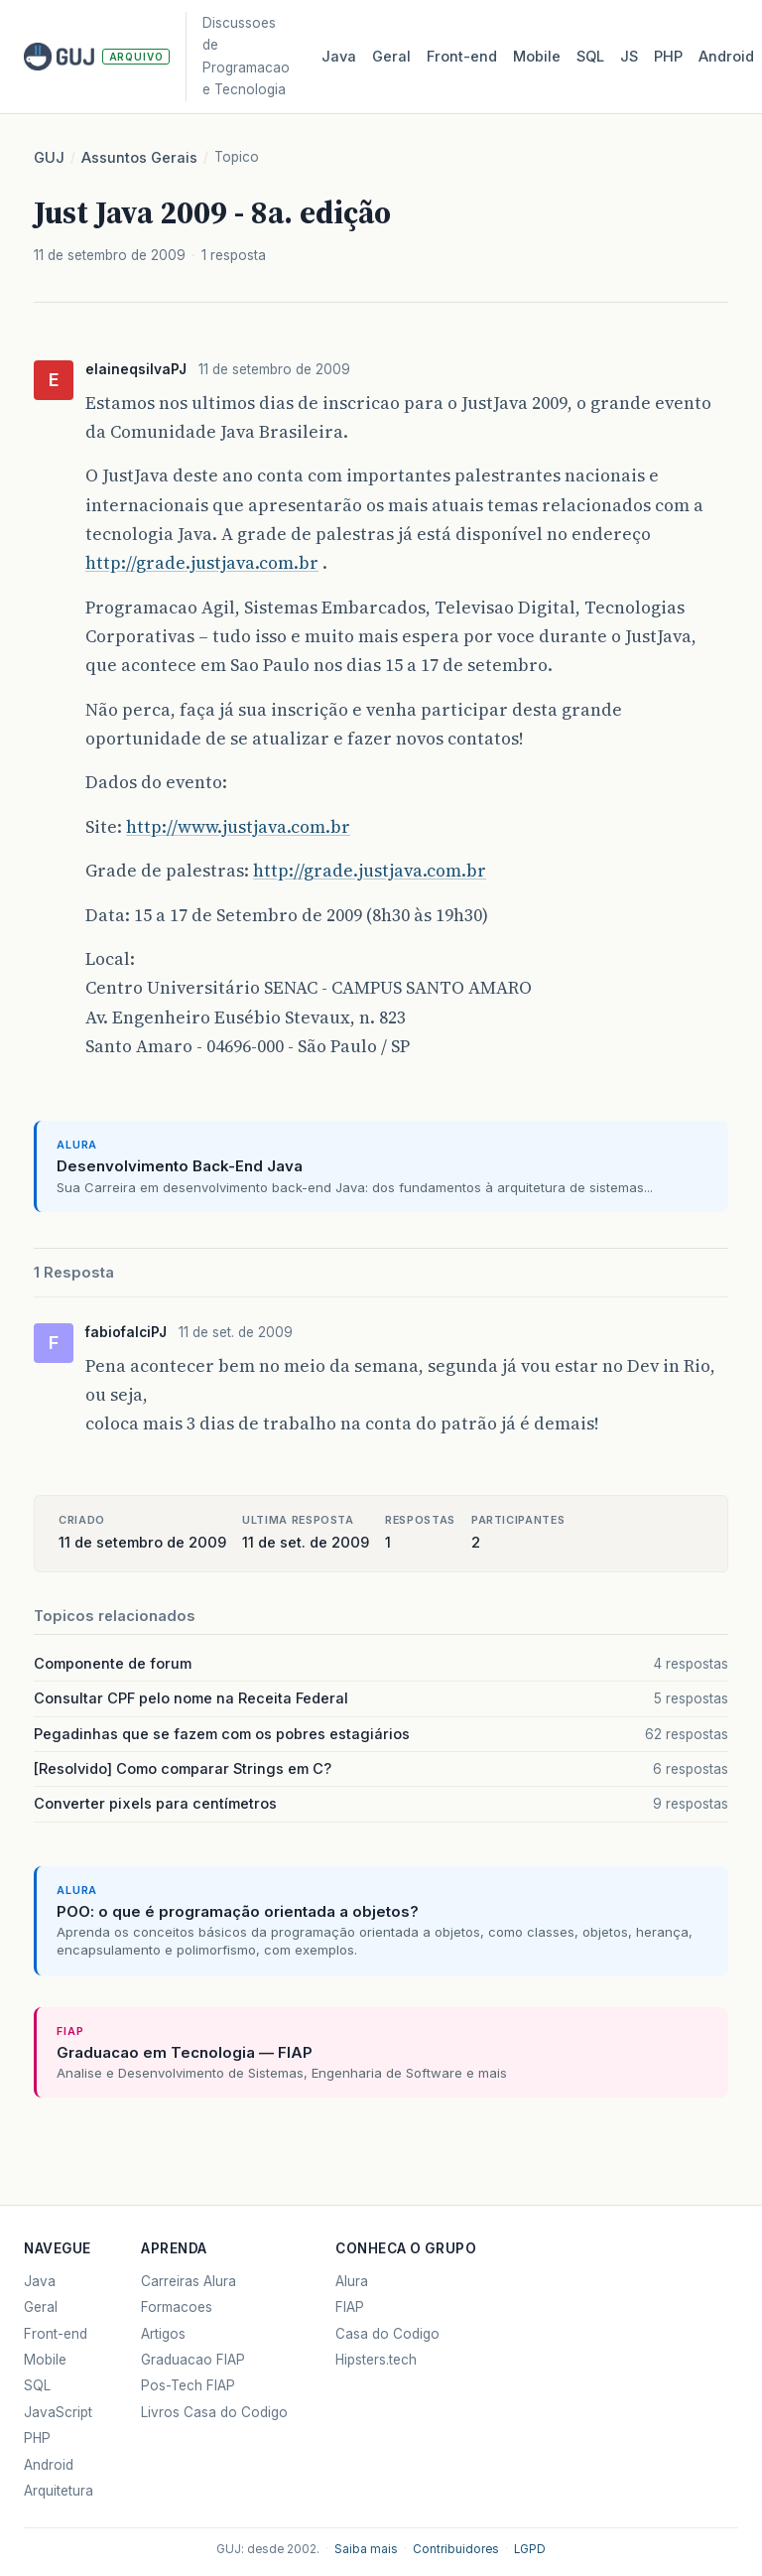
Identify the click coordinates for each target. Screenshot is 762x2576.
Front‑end (462, 57)
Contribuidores (456, 2549)
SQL (590, 57)
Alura (351, 2281)
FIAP (349, 2307)
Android (726, 57)
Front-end (55, 2334)
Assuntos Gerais (139, 158)
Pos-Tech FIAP (188, 2385)
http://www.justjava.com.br (238, 827)
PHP (668, 57)
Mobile (537, 57)
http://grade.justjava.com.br (201, 563)
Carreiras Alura (188, 2281)
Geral (391, 57)
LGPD (530, 2549)
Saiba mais (366, 2549)
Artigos (163, 2334)
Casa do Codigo (387, 2334)
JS (629, 57)
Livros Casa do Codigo (214, 2412)
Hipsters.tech (376, 2360)
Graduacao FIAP (193, 2360)
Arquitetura (58, 2491)
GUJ (49, 158)
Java (338, 57)
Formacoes (176, 2307)
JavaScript (58, 2412)
